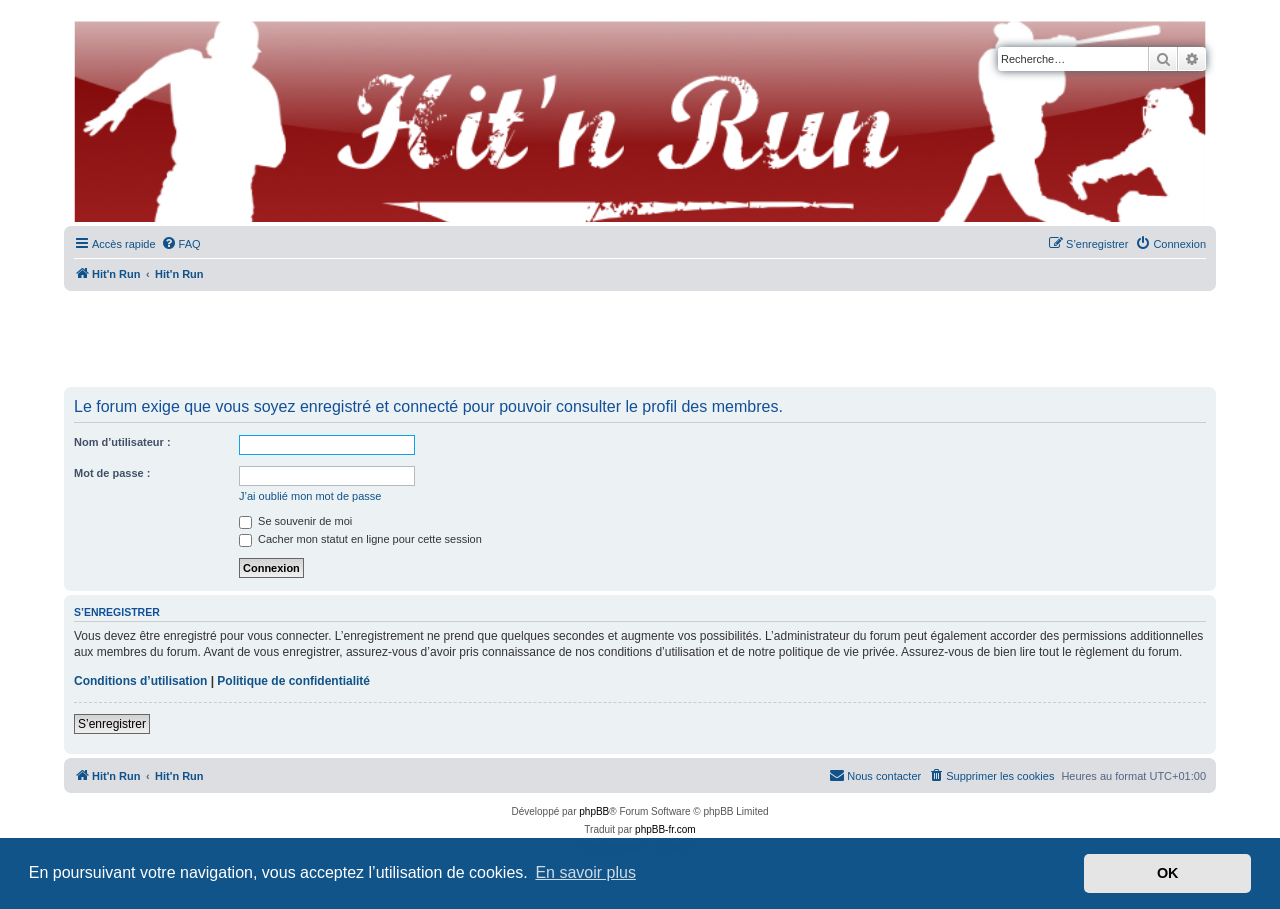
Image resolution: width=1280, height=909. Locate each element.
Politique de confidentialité (293, 681)
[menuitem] (181, 244)
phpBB (594, 811)
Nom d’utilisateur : (122, 442)
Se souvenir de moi (295, 521)
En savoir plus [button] (585, 872)
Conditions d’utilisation (140, 681)
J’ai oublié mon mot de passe (310, 496)
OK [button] (1168, 873)
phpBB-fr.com (665, 829)
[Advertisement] (640, 340)
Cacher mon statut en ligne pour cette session (360, 539)
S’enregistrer (112, 724)
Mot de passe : (112, 473)
